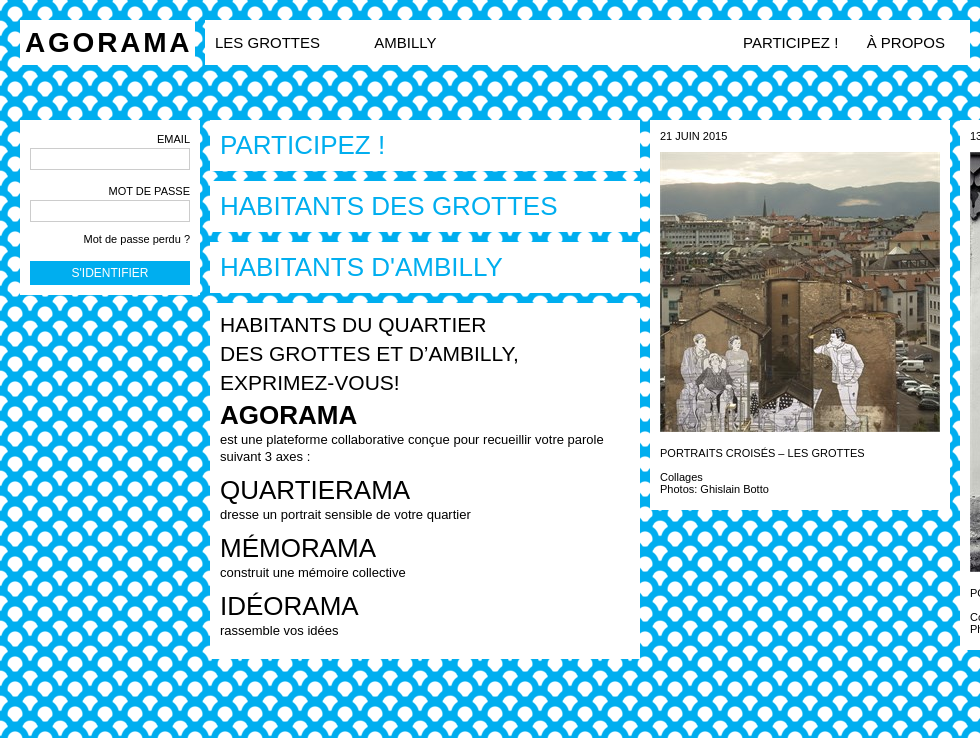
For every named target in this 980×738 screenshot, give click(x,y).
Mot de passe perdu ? (137, 239)
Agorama (108, 42)
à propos (906, 42)
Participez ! (790, 42)
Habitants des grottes (389, 206)
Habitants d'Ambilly (361, 267)
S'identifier (110, 273)
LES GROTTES (269, 42)
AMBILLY (405, 42)
